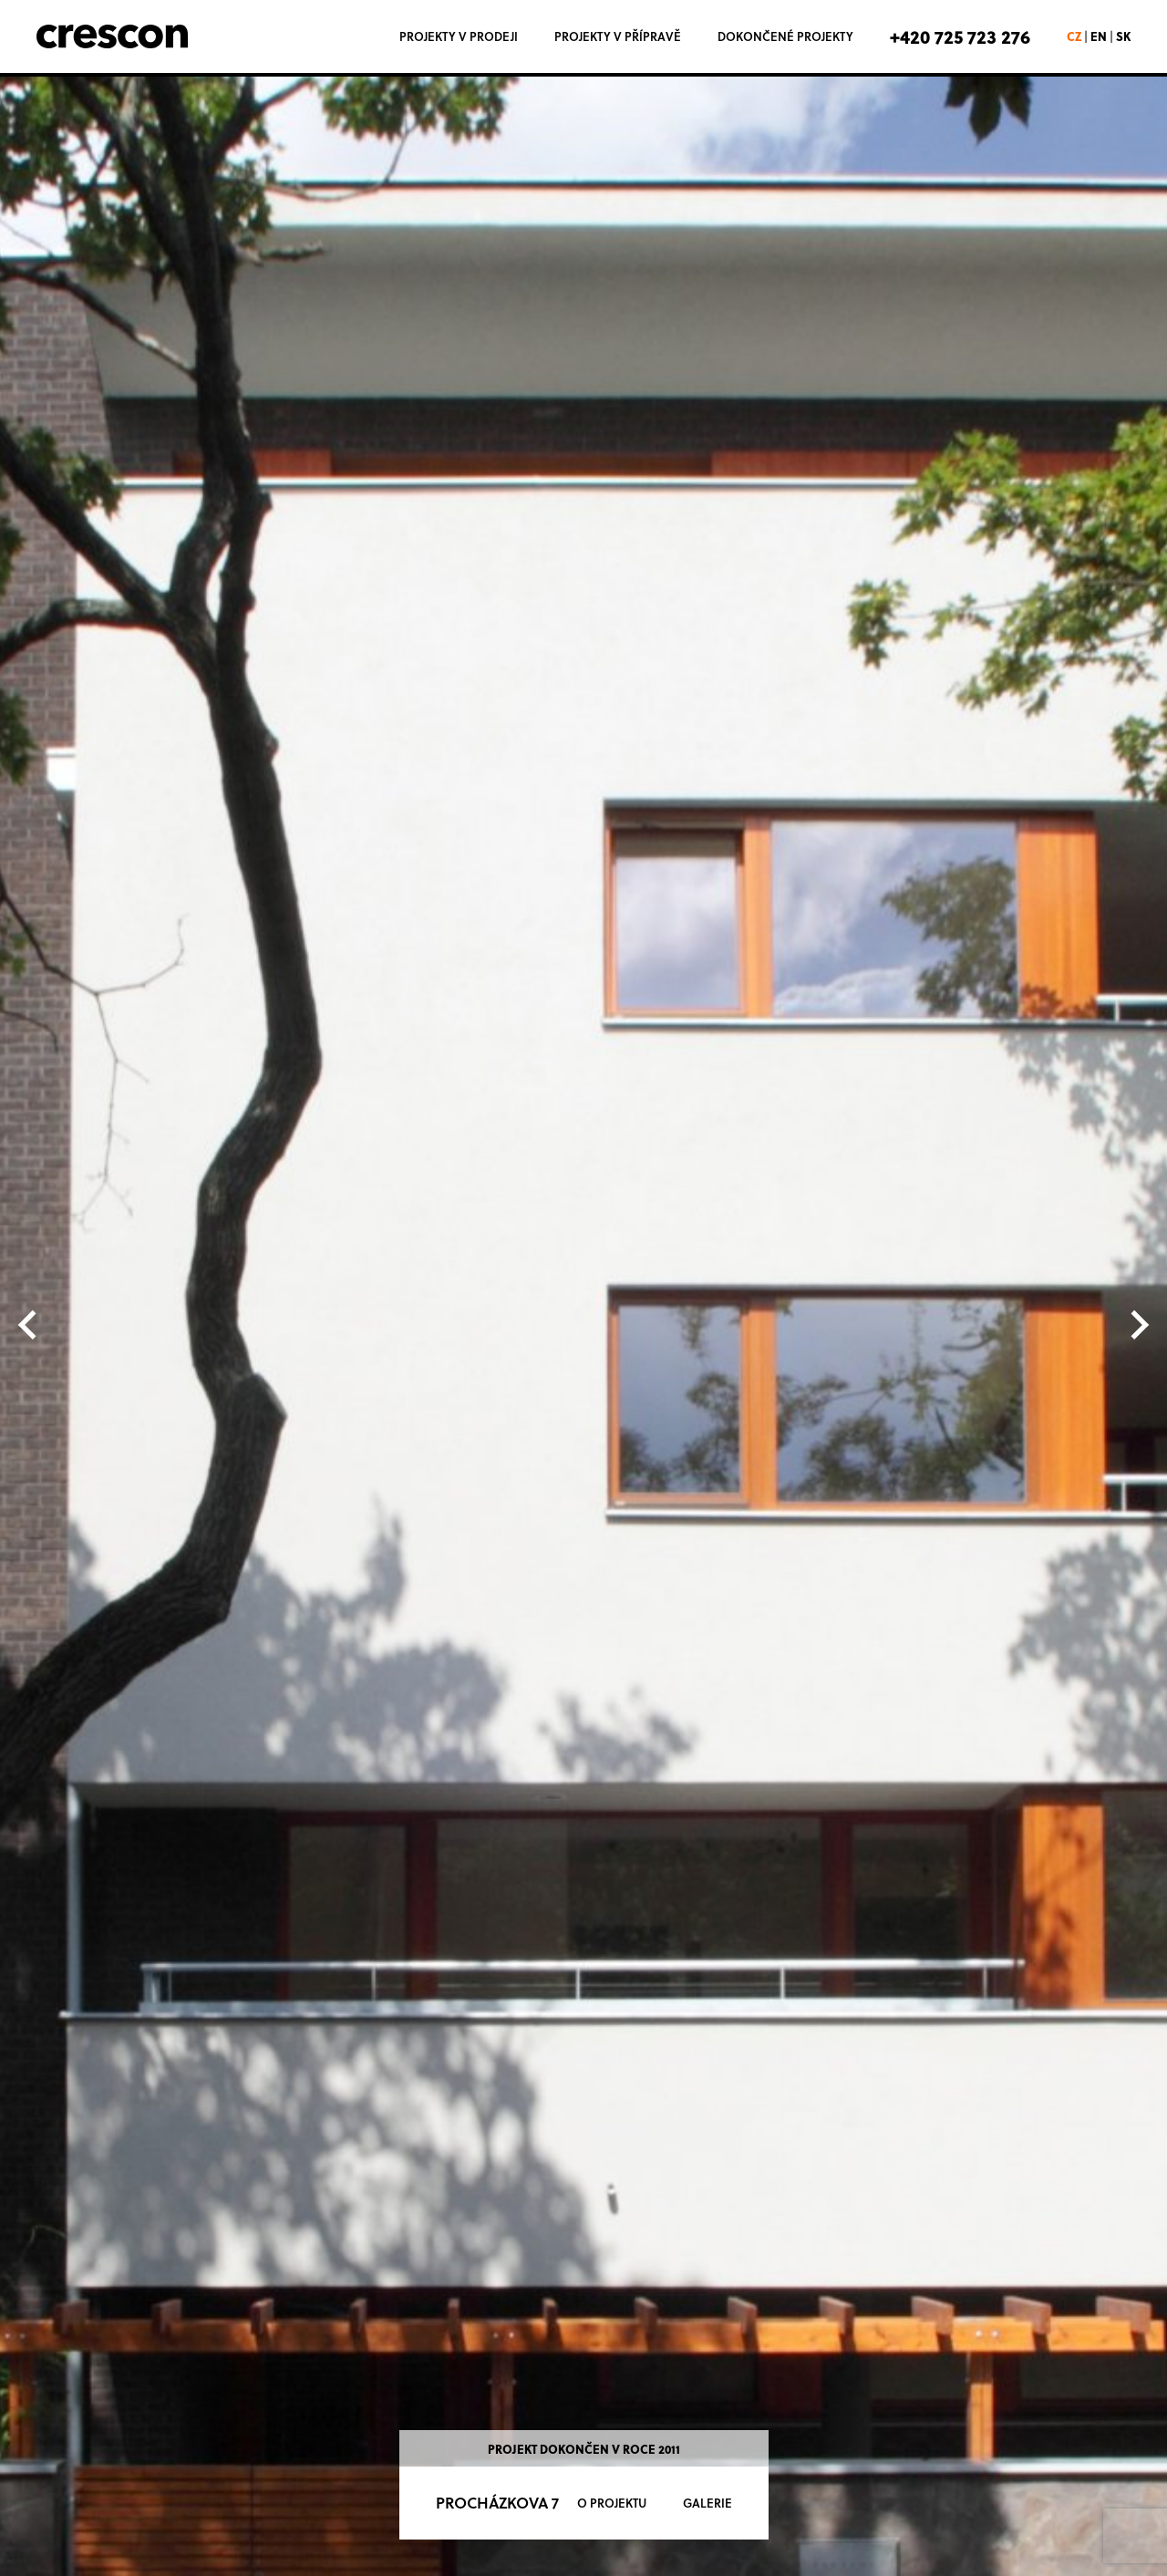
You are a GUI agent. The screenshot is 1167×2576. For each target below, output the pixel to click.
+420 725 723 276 (960, 36)
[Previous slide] (29, 1324)
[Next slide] (1138, 1324)
